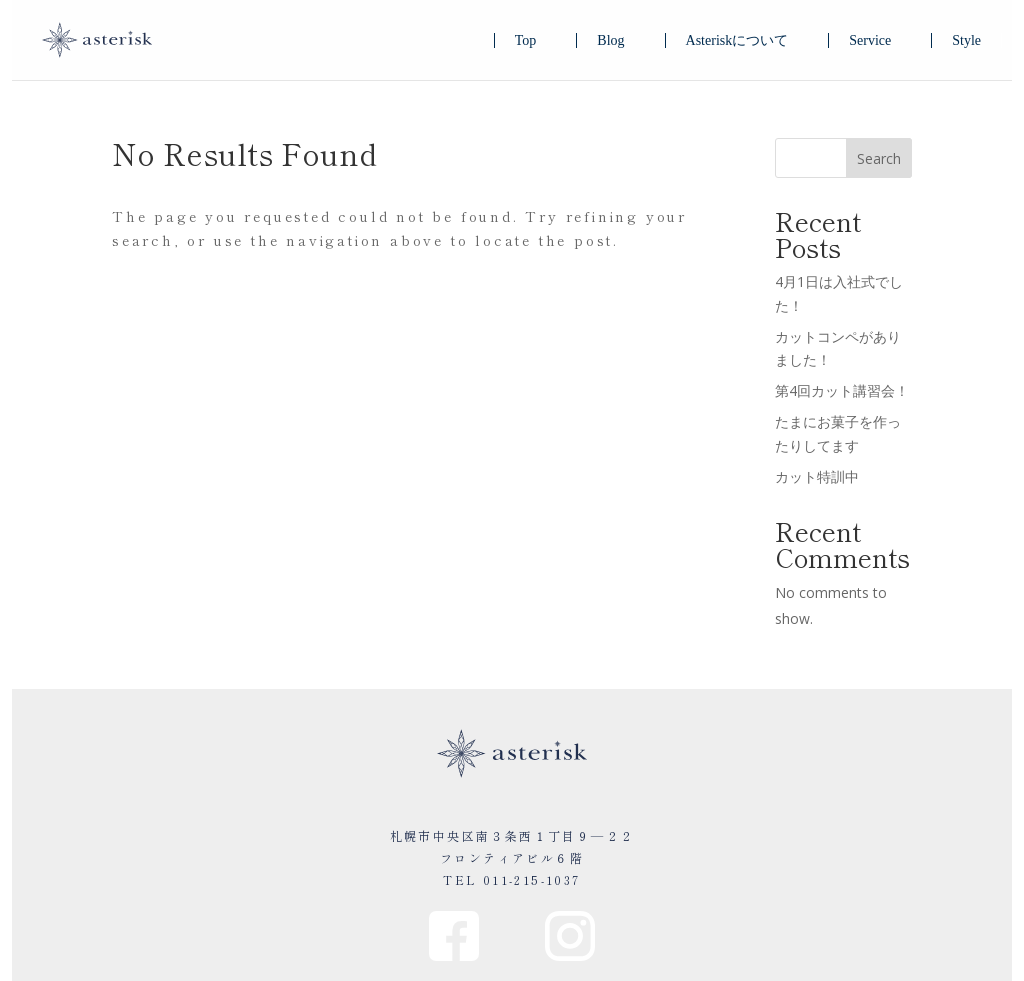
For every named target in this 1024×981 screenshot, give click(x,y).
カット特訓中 (817, 476)
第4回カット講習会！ (842, 390)
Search (879, 158)
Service (870, 40)
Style (966, 40)
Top (526, 40)
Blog (610, 40)
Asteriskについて (737, 40)
